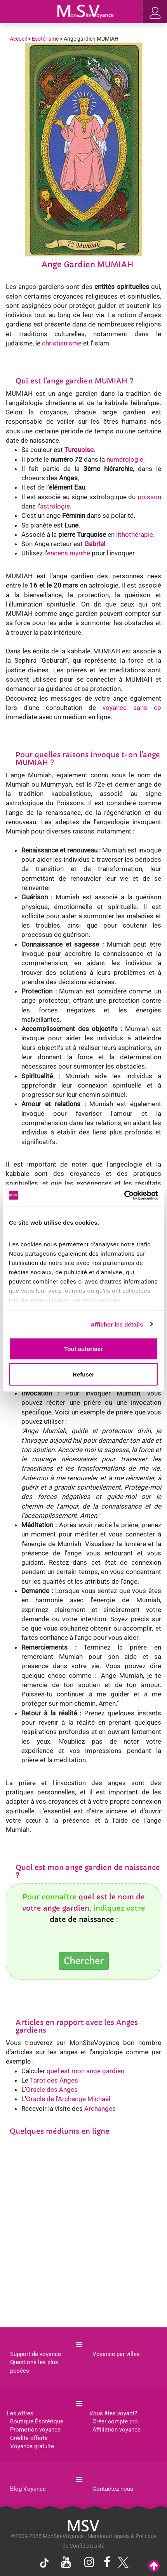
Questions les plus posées (34, 2366)
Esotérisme (45, 39)
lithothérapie (134, 534)
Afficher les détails (116, 1324)
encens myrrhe (68, 553)
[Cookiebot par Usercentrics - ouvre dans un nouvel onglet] (124, 1195)
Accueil (18, 39)
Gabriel (94, 544)
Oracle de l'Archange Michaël (68, 2099)
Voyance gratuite (32, 2446)
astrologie (55, 506)
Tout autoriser (83, 1349)
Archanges (100, 2108)
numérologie (124, 459)
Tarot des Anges (54, 2080)
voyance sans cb (132, 707)
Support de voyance (35, 2354)
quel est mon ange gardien (85, 2071)
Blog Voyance (28, 2488)
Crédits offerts (29, 2438)
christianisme (62, 343)
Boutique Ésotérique (36, 2421)
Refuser (83, 1374)
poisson (149, 497)
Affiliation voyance (116, 2429)
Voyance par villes (116, 2354)
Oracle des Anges (52, 2089)
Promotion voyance (35, 2429)
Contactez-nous (112, 2488)
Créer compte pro (115, 2421)
